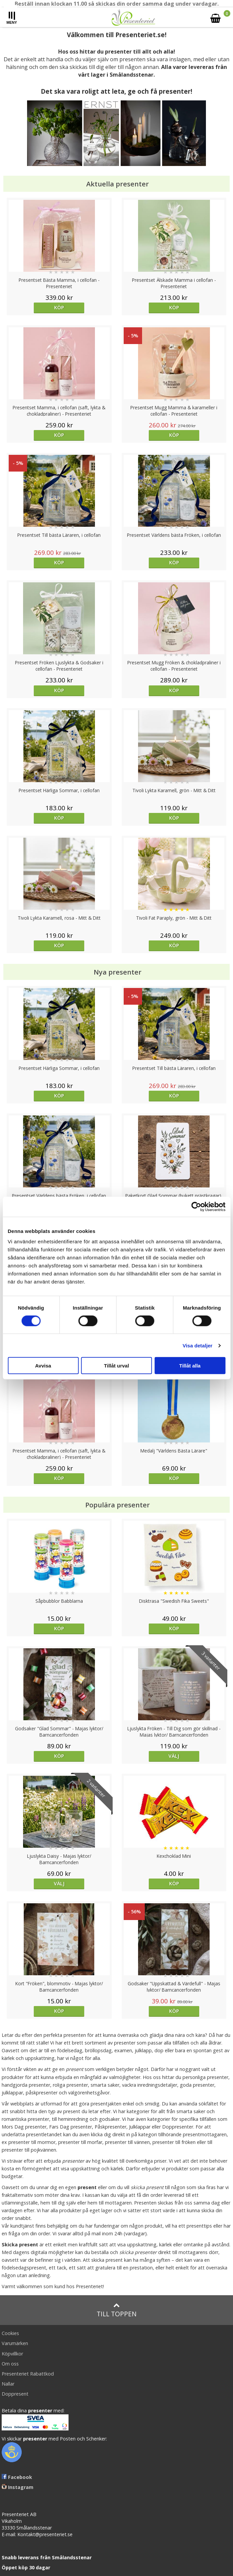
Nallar (8, 2384)
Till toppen (116, 2310)
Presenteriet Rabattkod (28, 2374)
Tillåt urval (116, 1365)
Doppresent (15, 2394)
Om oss (10, 2363)
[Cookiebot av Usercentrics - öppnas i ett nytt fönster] (196, 1206)
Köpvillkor (12, 2353)
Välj (173, 1756)
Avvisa (43, 1365)
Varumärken (15, 2343)
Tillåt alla (190, 1365)
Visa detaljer (197, 1345)
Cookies (10, 2333)
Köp (59, 307)
